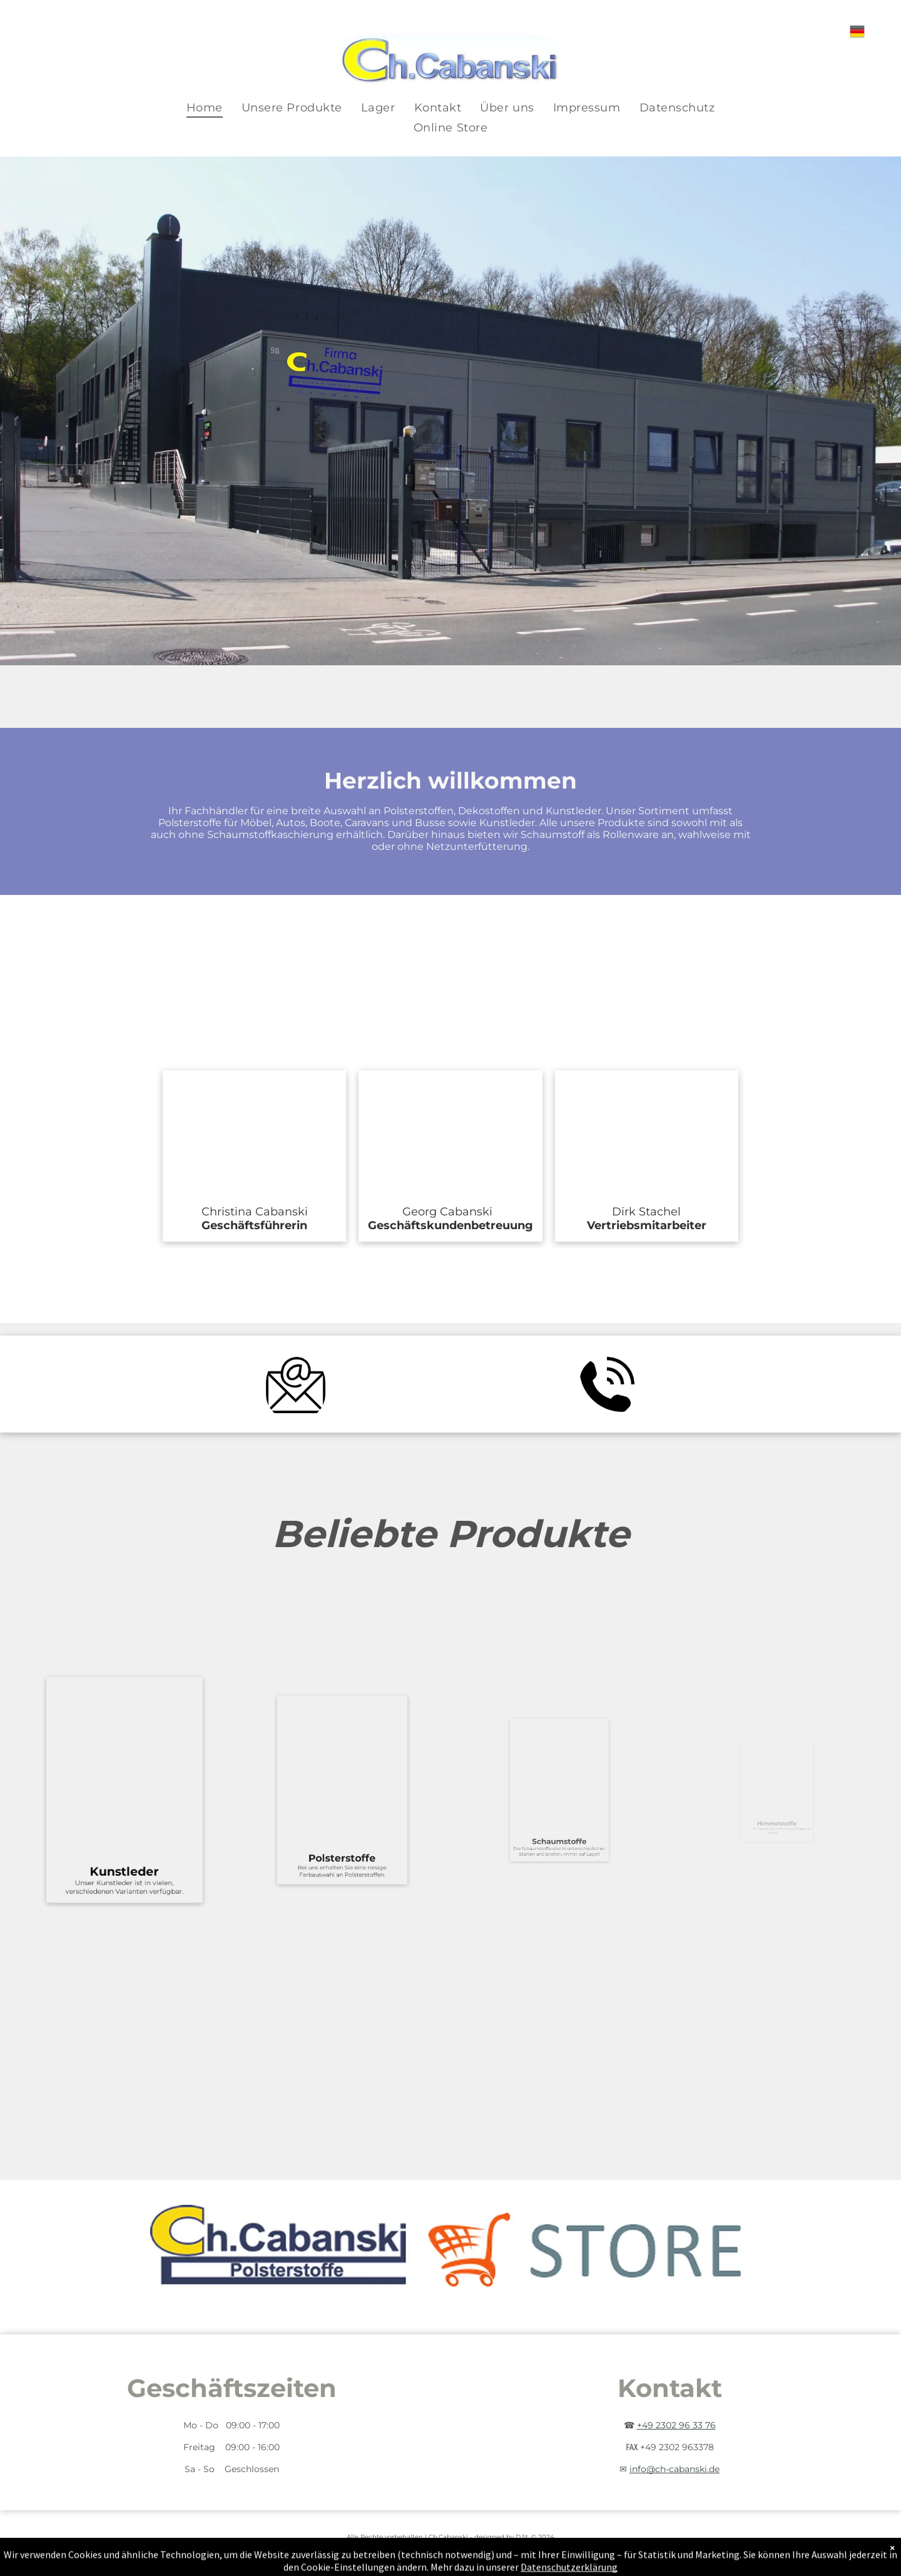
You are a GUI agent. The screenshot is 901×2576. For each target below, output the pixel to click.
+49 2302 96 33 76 (676, 2425)
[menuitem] (204, 108)
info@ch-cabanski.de (674, 2469)
